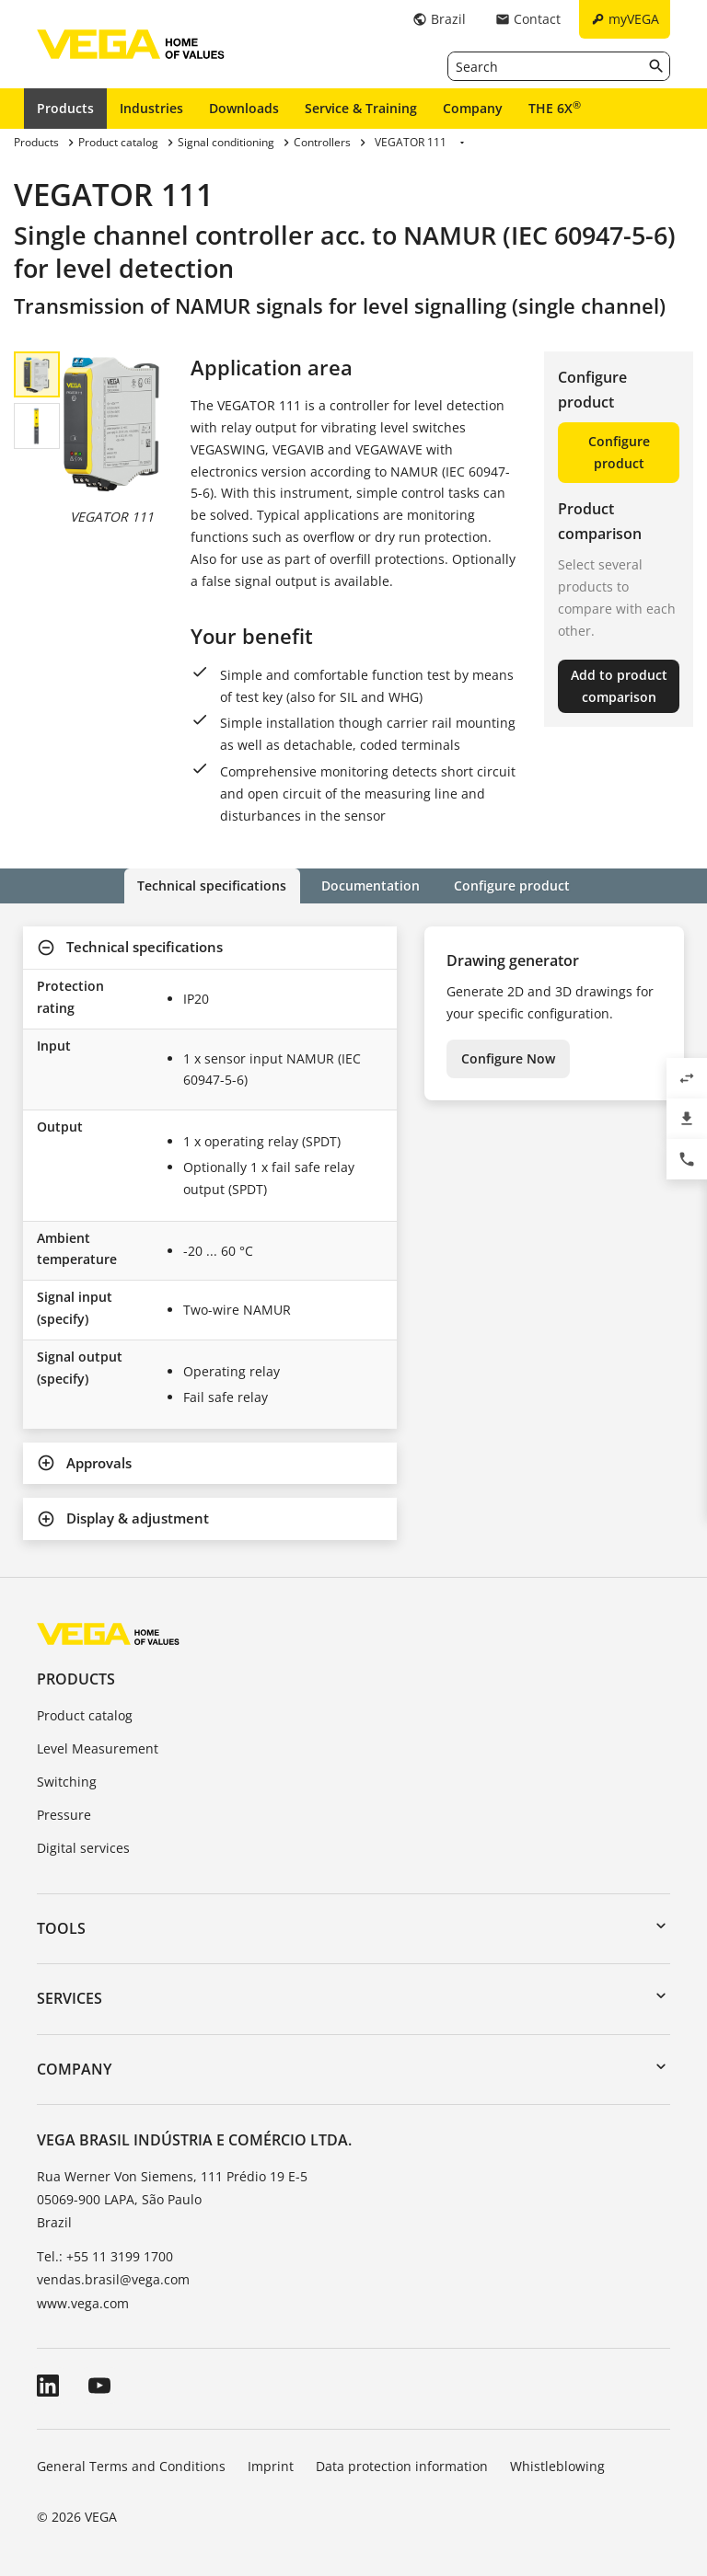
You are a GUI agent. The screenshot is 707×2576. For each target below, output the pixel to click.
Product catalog (85, 1715)
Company (473, 108)
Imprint (271, 2465)
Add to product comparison (619, 686)
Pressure (64, 1814)
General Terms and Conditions (131, 2465)
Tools (61, 1928)
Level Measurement (97, 1748)
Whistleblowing (557, 2465)
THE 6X (554, 107)
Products (65, 108)
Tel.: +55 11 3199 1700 (105, 2256)
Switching (67, 1781)
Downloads (244, 108)
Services (69, 1998)
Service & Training (361, 108)
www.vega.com (83, 2302)
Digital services (83, 1847)
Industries (151, 108)
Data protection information (402, 2465)
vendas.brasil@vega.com (113, 2279)
